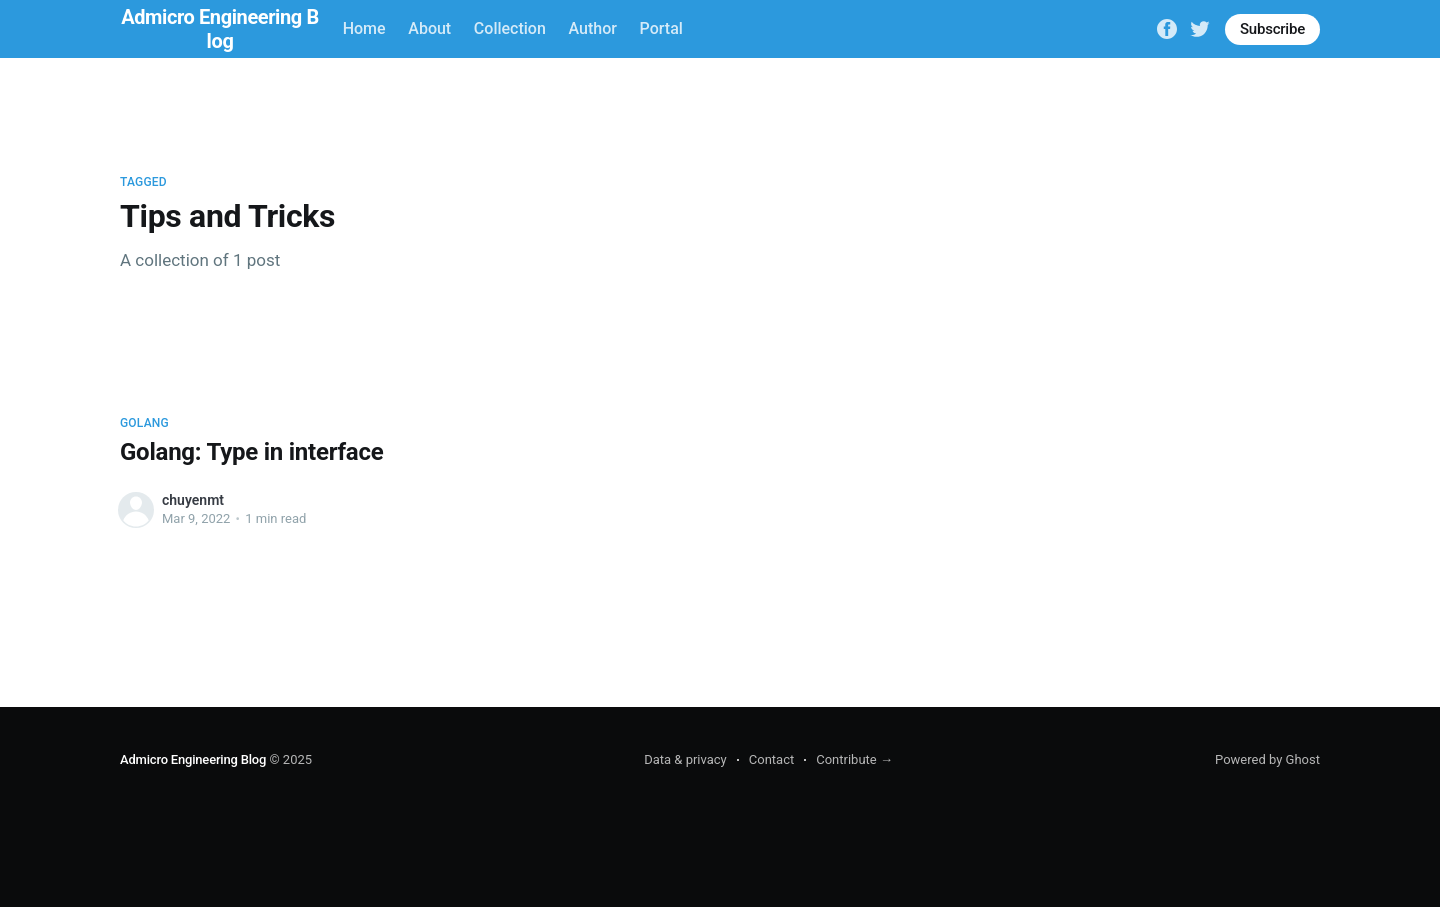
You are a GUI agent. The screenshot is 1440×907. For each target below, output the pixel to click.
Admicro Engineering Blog (193, 759)
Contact (771, 759)
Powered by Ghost (1267, 759)
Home (364, 28)
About (429, 28)
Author (593, 28)
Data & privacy (685, 759)
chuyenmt (193, 500)
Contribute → (854, 759)
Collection (510, 28)
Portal (661, 28)
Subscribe (1272, 29)
